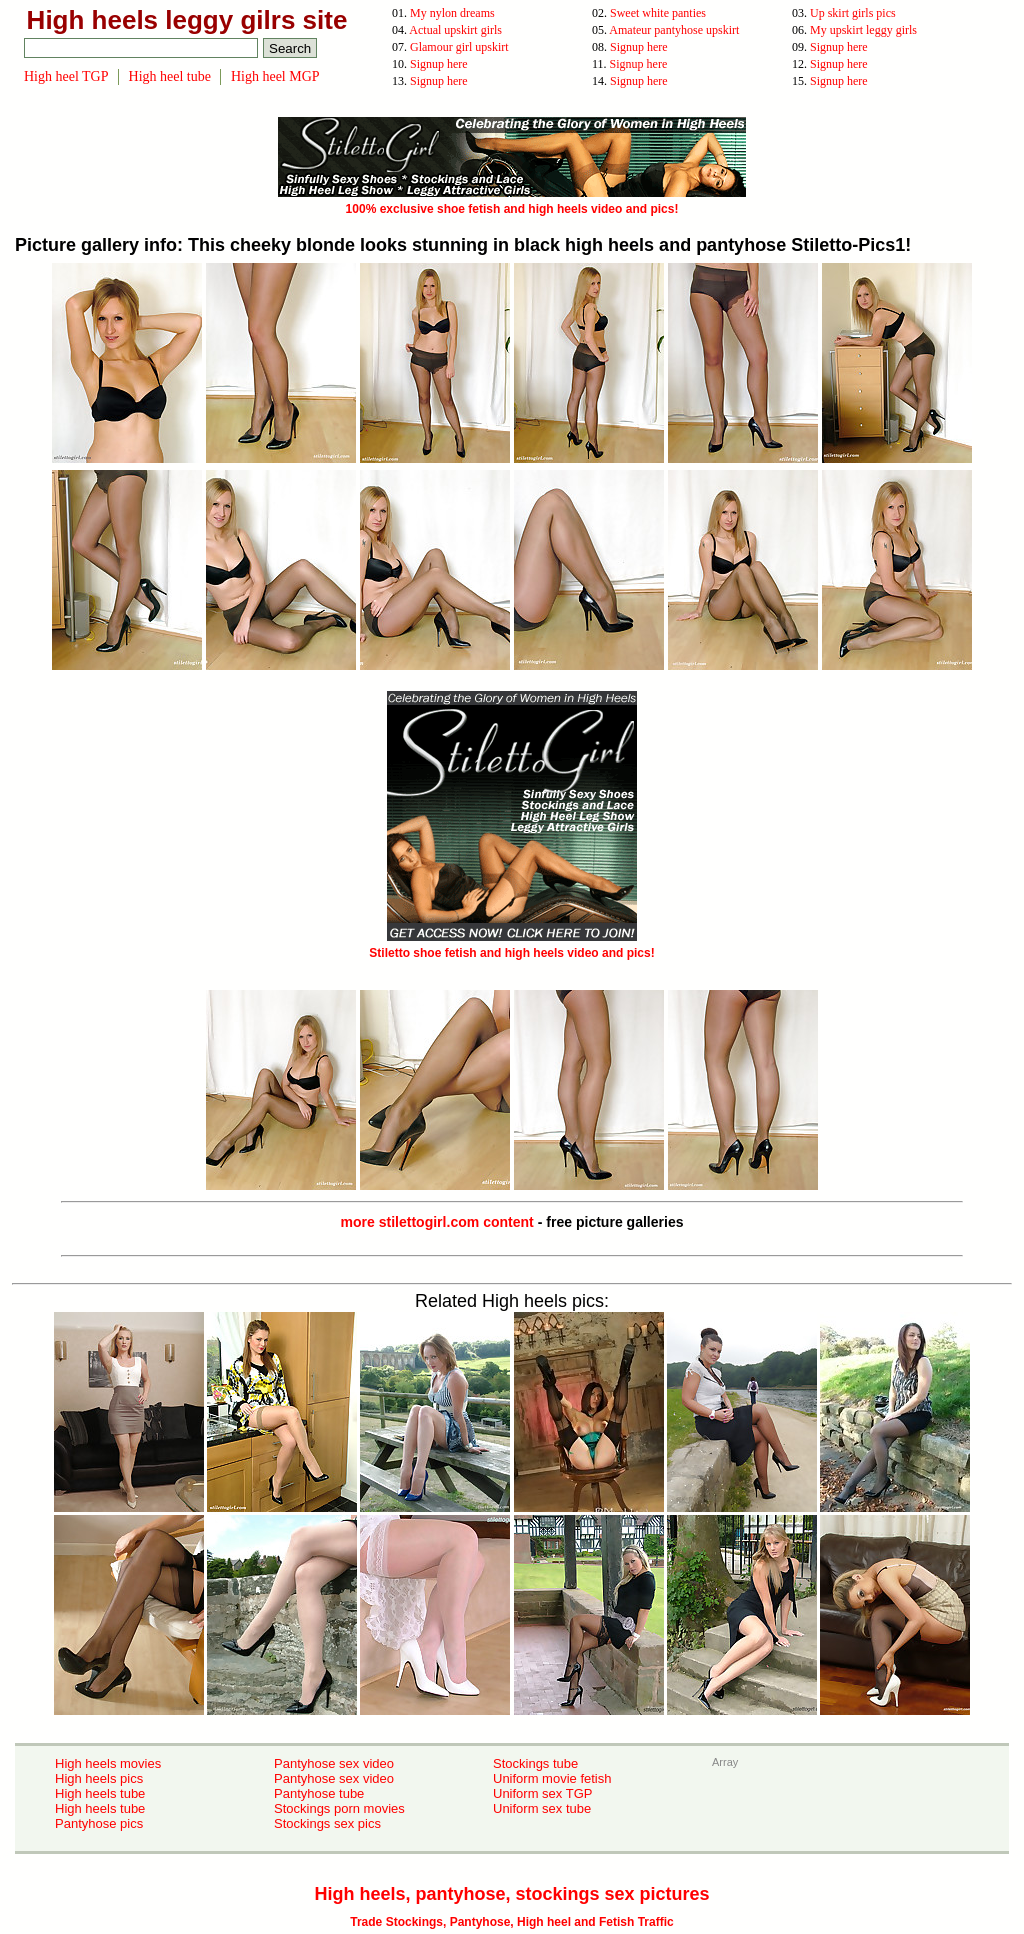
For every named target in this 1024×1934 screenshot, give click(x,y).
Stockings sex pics (327, 1823)
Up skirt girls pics (853, 13)
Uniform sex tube (542, 1808)
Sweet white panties (658, 13)
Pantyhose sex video (334, 1763)
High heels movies (108, 1763)
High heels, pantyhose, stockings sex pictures (511, 1894)
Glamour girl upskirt (459, 47)
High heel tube (170, 76)
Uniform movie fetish (552, 1778)
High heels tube (100, 1793)
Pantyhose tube (319, 1793)
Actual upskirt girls (455, 30)
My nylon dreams (452, 13)
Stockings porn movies (339, 1808)
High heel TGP (66, 76)
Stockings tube (535, 1763)
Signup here (639, 47)
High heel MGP (275, 76)
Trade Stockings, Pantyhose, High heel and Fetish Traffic (511, 1922)
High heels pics (99, 1778)
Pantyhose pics (99, 1823)
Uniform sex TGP (542, 1793)
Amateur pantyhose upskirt (674, 30)
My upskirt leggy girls (863, 30)
